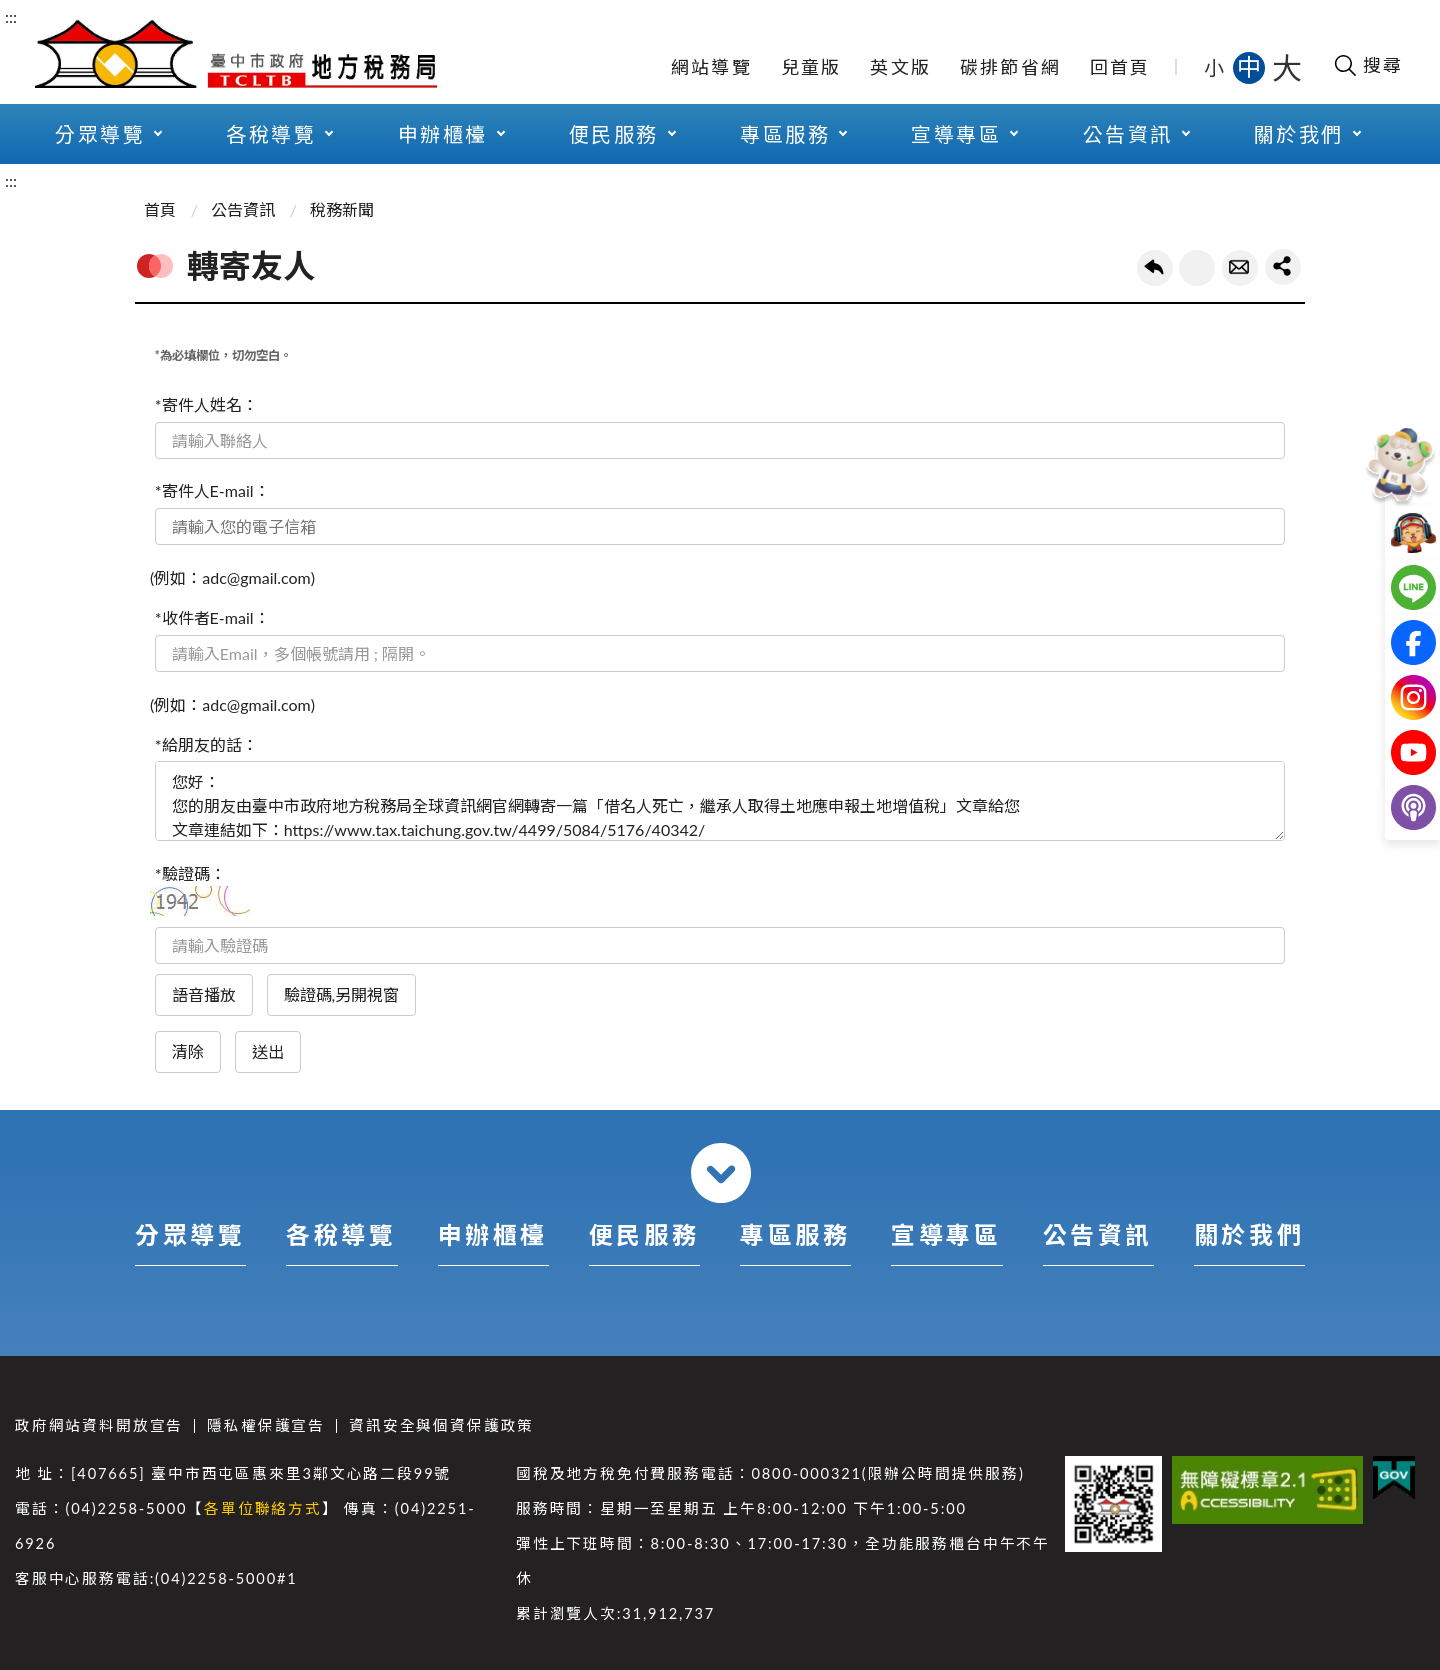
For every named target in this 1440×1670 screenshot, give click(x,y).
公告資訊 (1128, 134)
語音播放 (204, 994)
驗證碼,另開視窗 (342, 994)
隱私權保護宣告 (266, 1425)
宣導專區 (956, 134)
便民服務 (614, 134)
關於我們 (1299, 134)
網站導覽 (711, 67)
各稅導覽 (271, 134)
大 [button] (1287, 67)
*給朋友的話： (206, 744)
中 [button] (1251, 66)
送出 (268, 1051)
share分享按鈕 (1283, 267)
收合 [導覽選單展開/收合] (721, 1173)
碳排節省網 (1010, 67)
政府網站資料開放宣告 (99, 1425)
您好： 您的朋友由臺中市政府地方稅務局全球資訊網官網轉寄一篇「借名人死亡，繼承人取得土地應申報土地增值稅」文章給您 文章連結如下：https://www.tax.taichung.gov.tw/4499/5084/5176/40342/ (720, 801)
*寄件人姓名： (206, 404)
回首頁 (1120, 67)
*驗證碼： (190, 873)
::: (11, 16)
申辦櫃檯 (443, 134)
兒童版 (811, 67)
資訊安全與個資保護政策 (441, 1425)
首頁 (160, 209)
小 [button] (1215, 67)
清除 (188, 1051)
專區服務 (785, 134)
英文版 (900, 67)
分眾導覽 (100, 134)
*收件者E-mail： (212, 617)
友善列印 (1197, 268)
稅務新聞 (342, 209)
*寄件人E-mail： (212, 490)
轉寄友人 (1240, 268)
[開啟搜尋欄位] (1367, 65)
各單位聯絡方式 (263, 1508)
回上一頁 (1155, 268)
